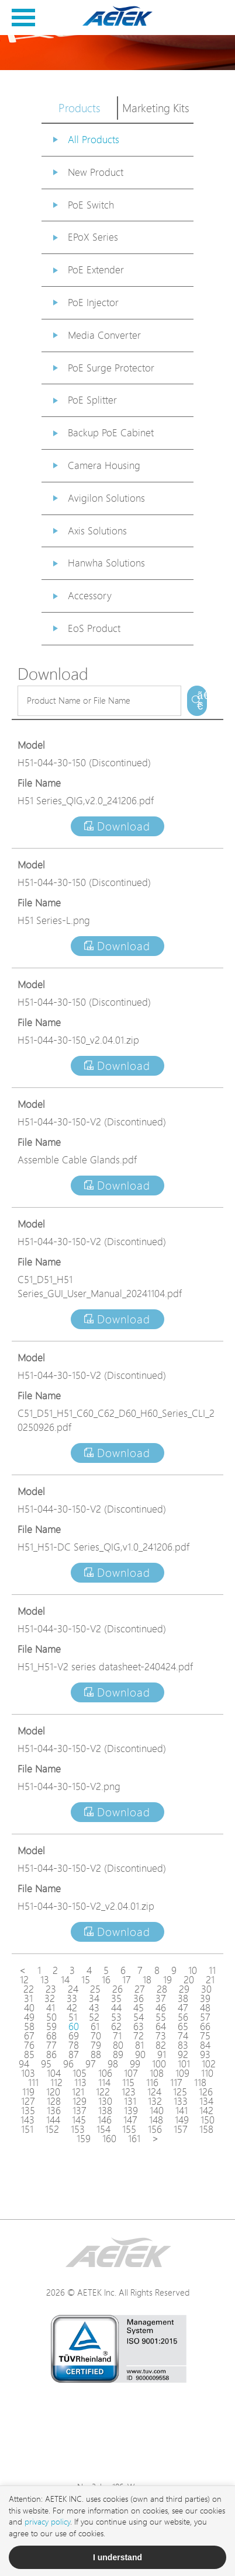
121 (78, 2092)
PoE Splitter (92, 400)
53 (116, 2017)
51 (72, 2017)
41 (50, 2007)
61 (95, 2026)
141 (181, 2110)
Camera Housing (104, 465)
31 (28, 1998)
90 (140, 2054)
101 (184, 2064)
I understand (117, 2557)
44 (116, 2007)
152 (52, 2129)
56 (183, 2017)
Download (117, 826)
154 (103, 2129)
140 (157, 2110)
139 (131, 2110)
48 (205, 2007)
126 (206, 2092)
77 (51, 2045)
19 (167, 1979)
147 (130, 2120)
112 (56, 2082)
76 (29, 2045)
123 (129, 2092)
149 (182, 2120)
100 (159, 2064)
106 (105, 2073)
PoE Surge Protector (111, 367)
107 (131, 2073)
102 (209, 2064)
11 (212, 1970)
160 (109, 2138)
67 (29, 2035)
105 (79, 2073)
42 (72, 2007)
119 (28, 2092)
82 (160, 2045)
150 (208, 2120)
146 (105, 2120)
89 (118, 2054)
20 (189, 1979)
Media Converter (104, 335)
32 (49, 1998)
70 (96, 2035)
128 (54, 2101)
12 (24, 1979)
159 (84, 2138)
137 (79, 2110)
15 (85, 1979)
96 (68, 2064)
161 (134, 2138)
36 (138, 1998)
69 (73, 2035)
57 (205, 2017)
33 (72, 1998)
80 (118, 2045)
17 (126, 1979)
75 (205, 2035)
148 (156, 2120)
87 (73, 2054)
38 (183, 1998)
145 (79, 2120)
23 (51, 1989)
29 (184, 1989)
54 (138, 2017)
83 (183, 2045)
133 (181, 2101)
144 (53, 2120)
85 (29, 2054)
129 (79, 2101)
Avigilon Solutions (106, 498)
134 (206, 2101)
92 (183, 2054)
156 (155, 2129)
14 (65, 1979)
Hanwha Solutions (106, 563)
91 (161, 2054)
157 (181, 2129)
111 (33, 2082)
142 (206, 2110)
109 (182, 2073)
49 (29, 2017)
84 (205, 2045)
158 (206, 2129)
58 (29, 2026)
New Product (95, 172)
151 (27, 2129)
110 (207, 2073)
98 (113, 2064)
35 (116, 1998)
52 (94, 2017)
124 (154, 2092)
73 (160, 2035)
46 (160, 2007)
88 (96, 2054)
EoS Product (94, 628)
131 (130, 2101)
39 (205, 1998)
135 (28, 2110)
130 (105, 2101)
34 (94, 1998)
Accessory (90, 595)
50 (51, 2017)
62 (116, 2026)
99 (135, 2064)
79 (96, 2045)
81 (139, 2045)
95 (46, 2064)
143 (27, 2120)
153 (78, 2129)
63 (138, 2026)
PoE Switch (91, 205)
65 (183, 2026)
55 (160, 2017)
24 (73, 1989)
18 (147, 1979)
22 (28, 1989)
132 (155, 2101)
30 (206, 1989)
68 (51, 2035)
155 (129, 2129)
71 (117, 2035)
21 (210, 1979)
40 (29, 2007)
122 (103, 2092)
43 (94, 2007)
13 (44, 1979)
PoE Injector (93, 302)
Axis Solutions (97, 530)
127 (28, 2101)
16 (106, 1979)
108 (157, 2073)
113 (80, 2082)
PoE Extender (96, 269)
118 (200, 2082)
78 (73, 2045)
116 (152, 2082)
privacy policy (47, 2521)
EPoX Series (93, 237)
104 (54, 2073)
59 (51, 2026)
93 (205, 2054)
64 (160, 2026)
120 (53, 2092)
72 (138, 2035)
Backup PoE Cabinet (111, 432)
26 (117, 1989)
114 (104, 2082)
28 (162, 1989)
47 (183, 2007)
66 (205, 2026)
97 (90, 2064)
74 (183, 2035)
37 (160, 1998)
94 (24, 2064)
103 (28, 2073)
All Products (93, 139)
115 (128, 2082)
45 (138, 2007)
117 (176, 2082)
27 (139, 1989)
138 (105, 2110)
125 (180, 2092)
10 (192, 1970)
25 (95, 1989)
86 (51, 2054)
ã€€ (202, 701)
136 (54, 2110)
